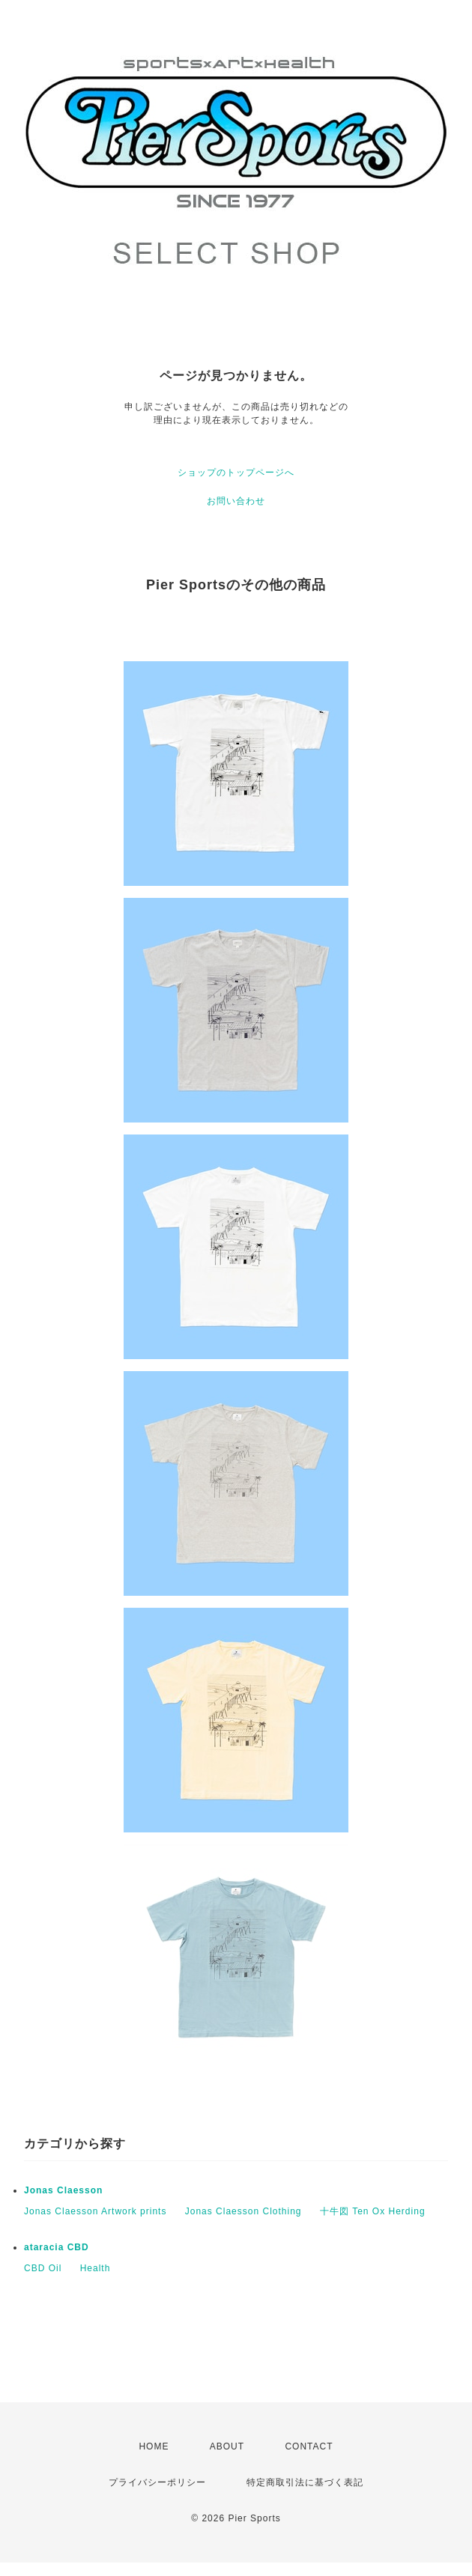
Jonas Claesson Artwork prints (95, 2211)
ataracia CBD (56, 2247)
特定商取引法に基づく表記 (304, 2482)
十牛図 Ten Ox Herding (373, 2211)
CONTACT (309, 2446)
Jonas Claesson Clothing (243, 2211)
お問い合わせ (236, 501)
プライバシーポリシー (157, 2482)
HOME (154, 2446)
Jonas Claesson (63, 2190)
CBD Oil (42, 2268)
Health (95, 2268)
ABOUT (227, 2446)
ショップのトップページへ (236, 472)
